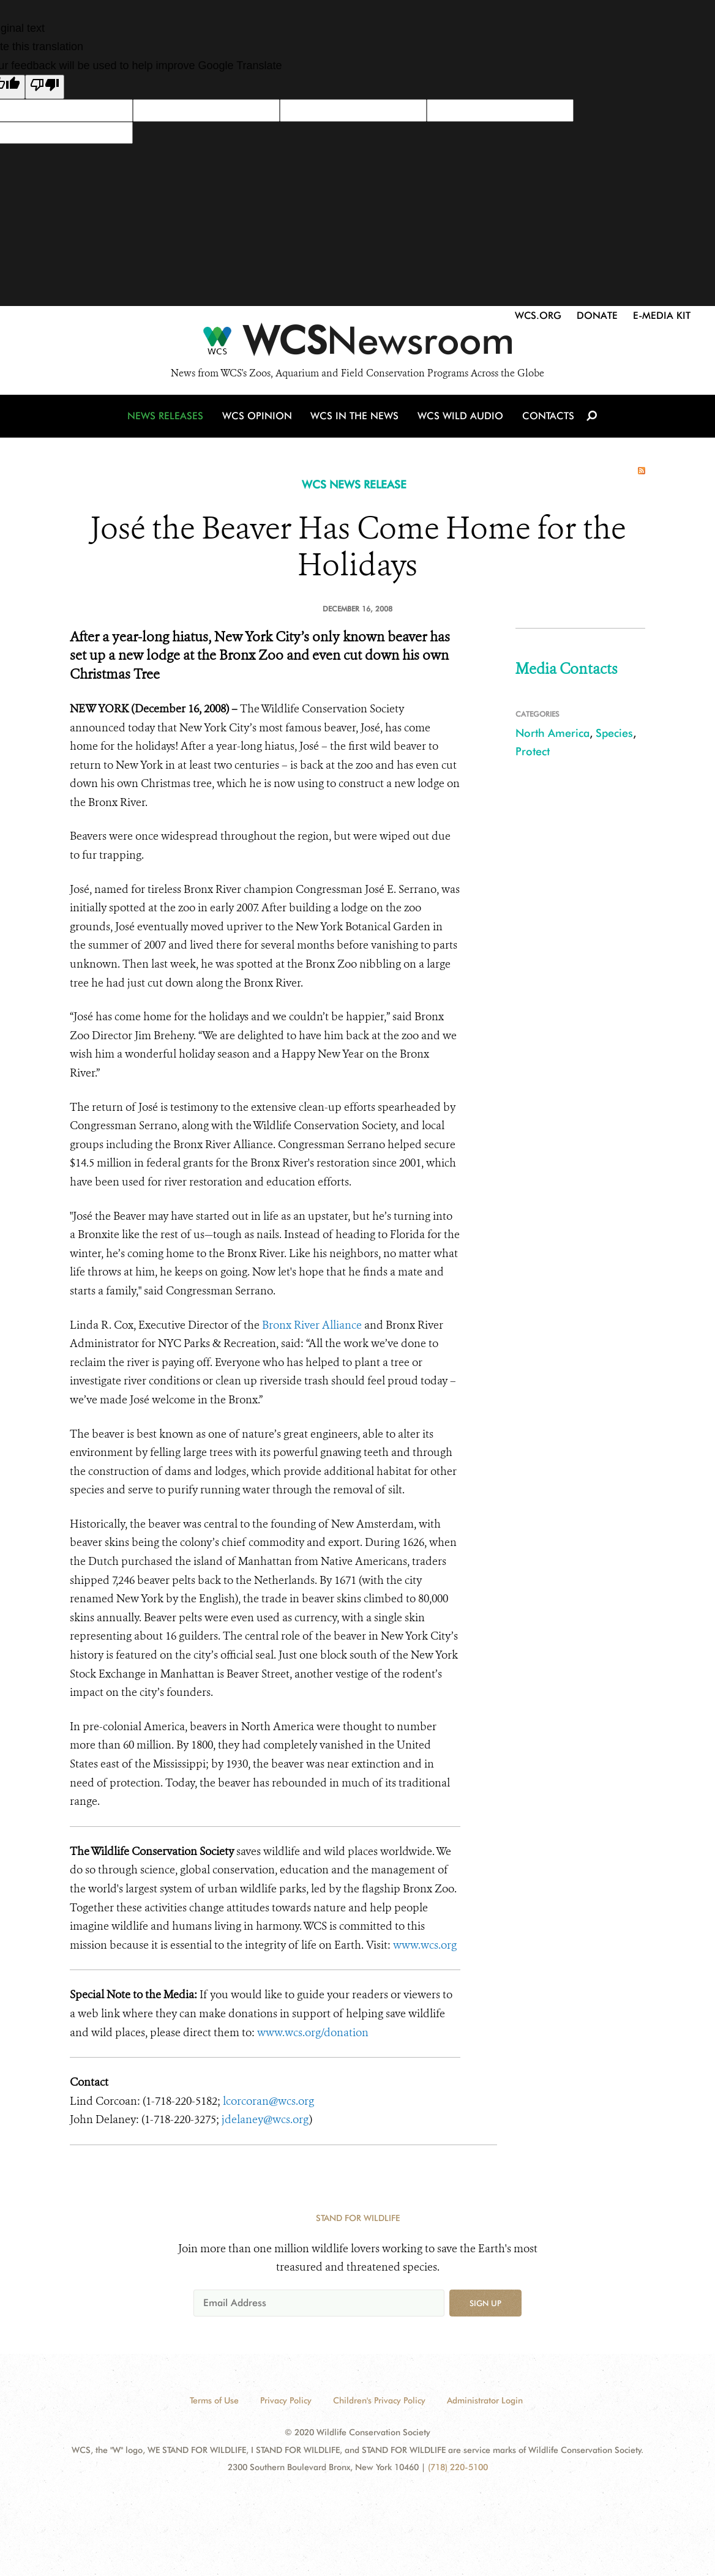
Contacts (546, 418)
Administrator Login (485, 2400)
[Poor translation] (44, 87)
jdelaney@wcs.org (265, 2119)
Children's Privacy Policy (379, 2400)
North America (552, 732)
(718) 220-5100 (458, 2467)
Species (614, 732)
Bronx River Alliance (313, 1325)
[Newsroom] (357, 344)
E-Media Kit (662, 315)
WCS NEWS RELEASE (354, 484)
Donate (597, 315)
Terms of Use (214, 2400)
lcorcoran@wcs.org (268, 2101)
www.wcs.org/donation (313, 2032)
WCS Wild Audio (460, 418)
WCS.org (538, 315)
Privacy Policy (286, 2400)
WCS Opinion (258, 418)
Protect (532, 751)
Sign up (485, 2303)
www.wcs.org (425, 1945)
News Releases (168, 418)
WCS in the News (355, 418)
